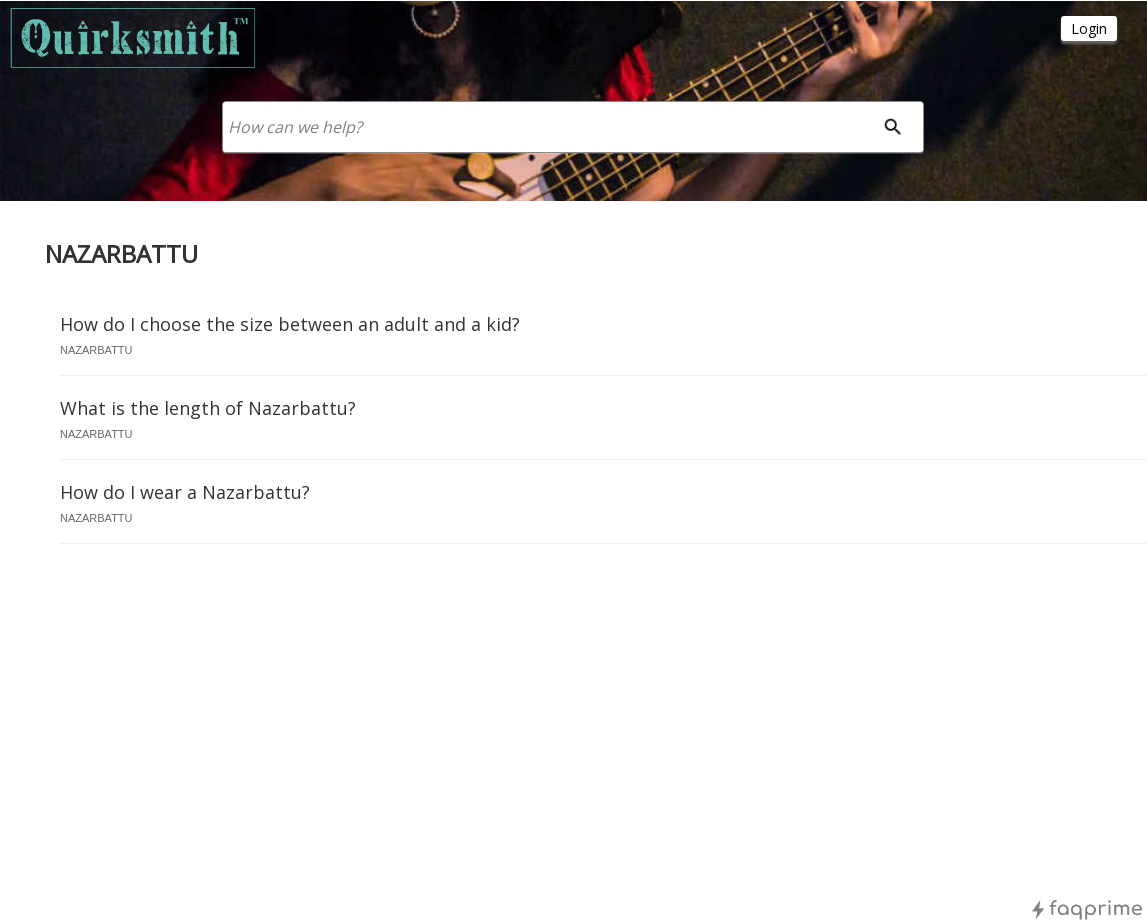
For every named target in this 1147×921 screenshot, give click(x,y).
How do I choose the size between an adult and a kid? (290, 324)
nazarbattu (96, 350)
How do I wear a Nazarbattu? (185, 492)
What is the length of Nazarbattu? (208, 408)
